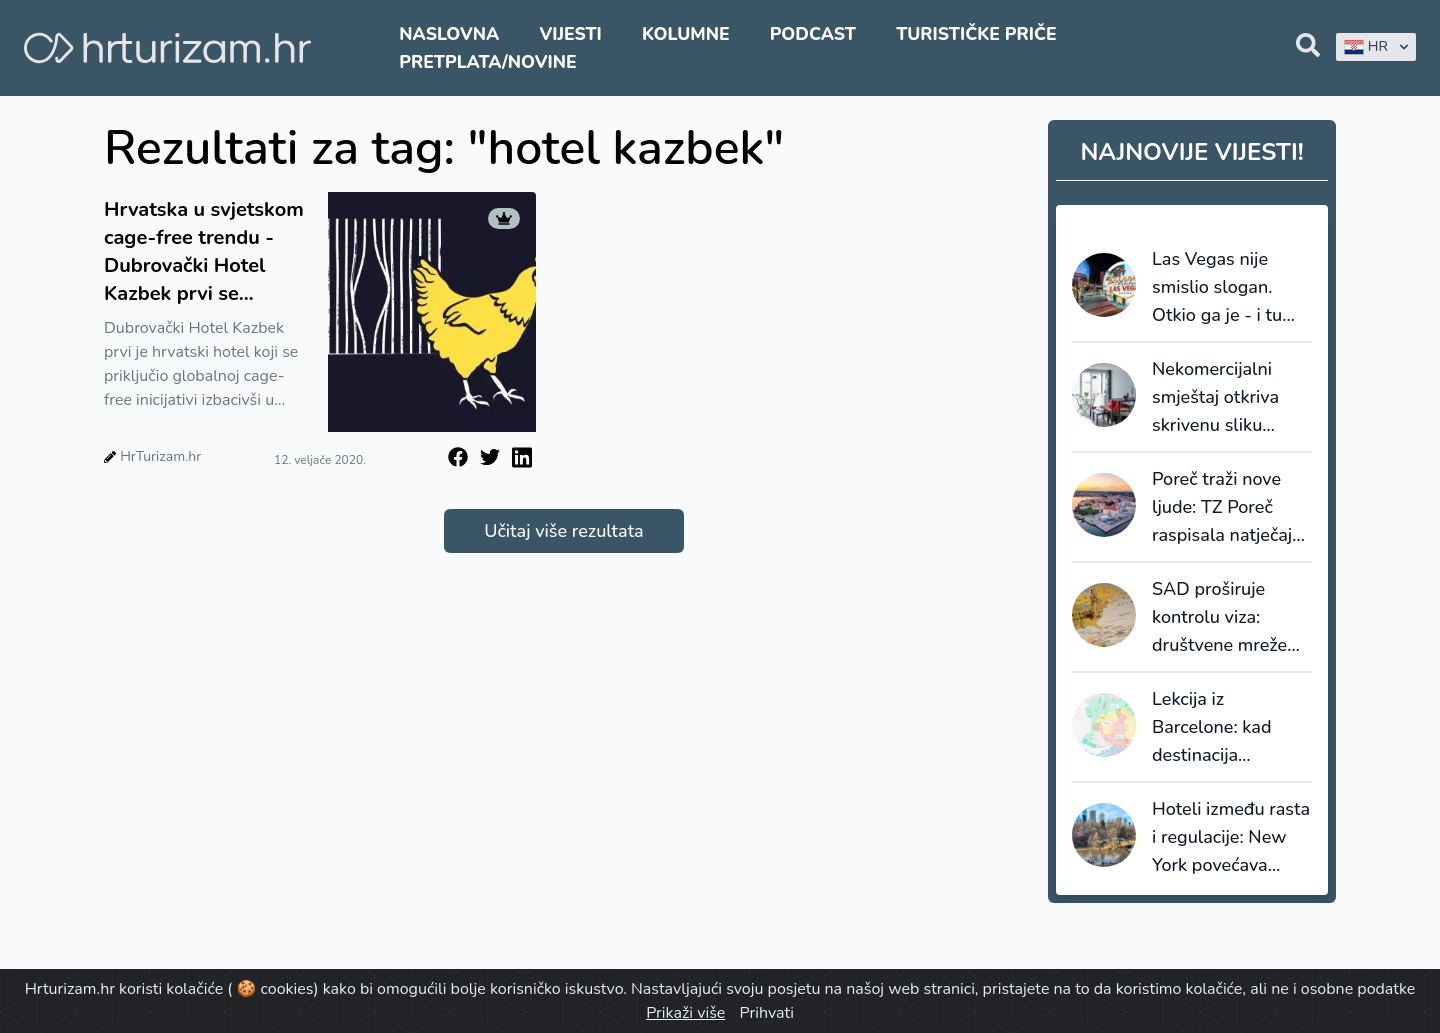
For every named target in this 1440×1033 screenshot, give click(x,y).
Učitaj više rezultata (563, 531)
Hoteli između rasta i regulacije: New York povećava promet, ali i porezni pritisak (1231, 838)
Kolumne (686, 34)
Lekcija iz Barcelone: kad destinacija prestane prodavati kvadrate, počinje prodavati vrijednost (1228, 728)
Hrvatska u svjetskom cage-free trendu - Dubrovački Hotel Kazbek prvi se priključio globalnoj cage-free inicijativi (204, 252)
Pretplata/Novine (487, 62)
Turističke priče (976, 34)
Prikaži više (685, 1013)
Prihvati (766, 1013)
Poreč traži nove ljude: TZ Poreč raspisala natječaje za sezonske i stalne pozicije (1227, 508)
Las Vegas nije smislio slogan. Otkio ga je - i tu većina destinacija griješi (1223, 288)
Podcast (813, 34)
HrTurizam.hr (160, 456)
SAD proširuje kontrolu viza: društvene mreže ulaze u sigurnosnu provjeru (1228, 618)
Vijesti (570, 34)
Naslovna (449, 34)
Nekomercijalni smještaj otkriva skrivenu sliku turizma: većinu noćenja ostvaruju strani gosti (1223, 398)
